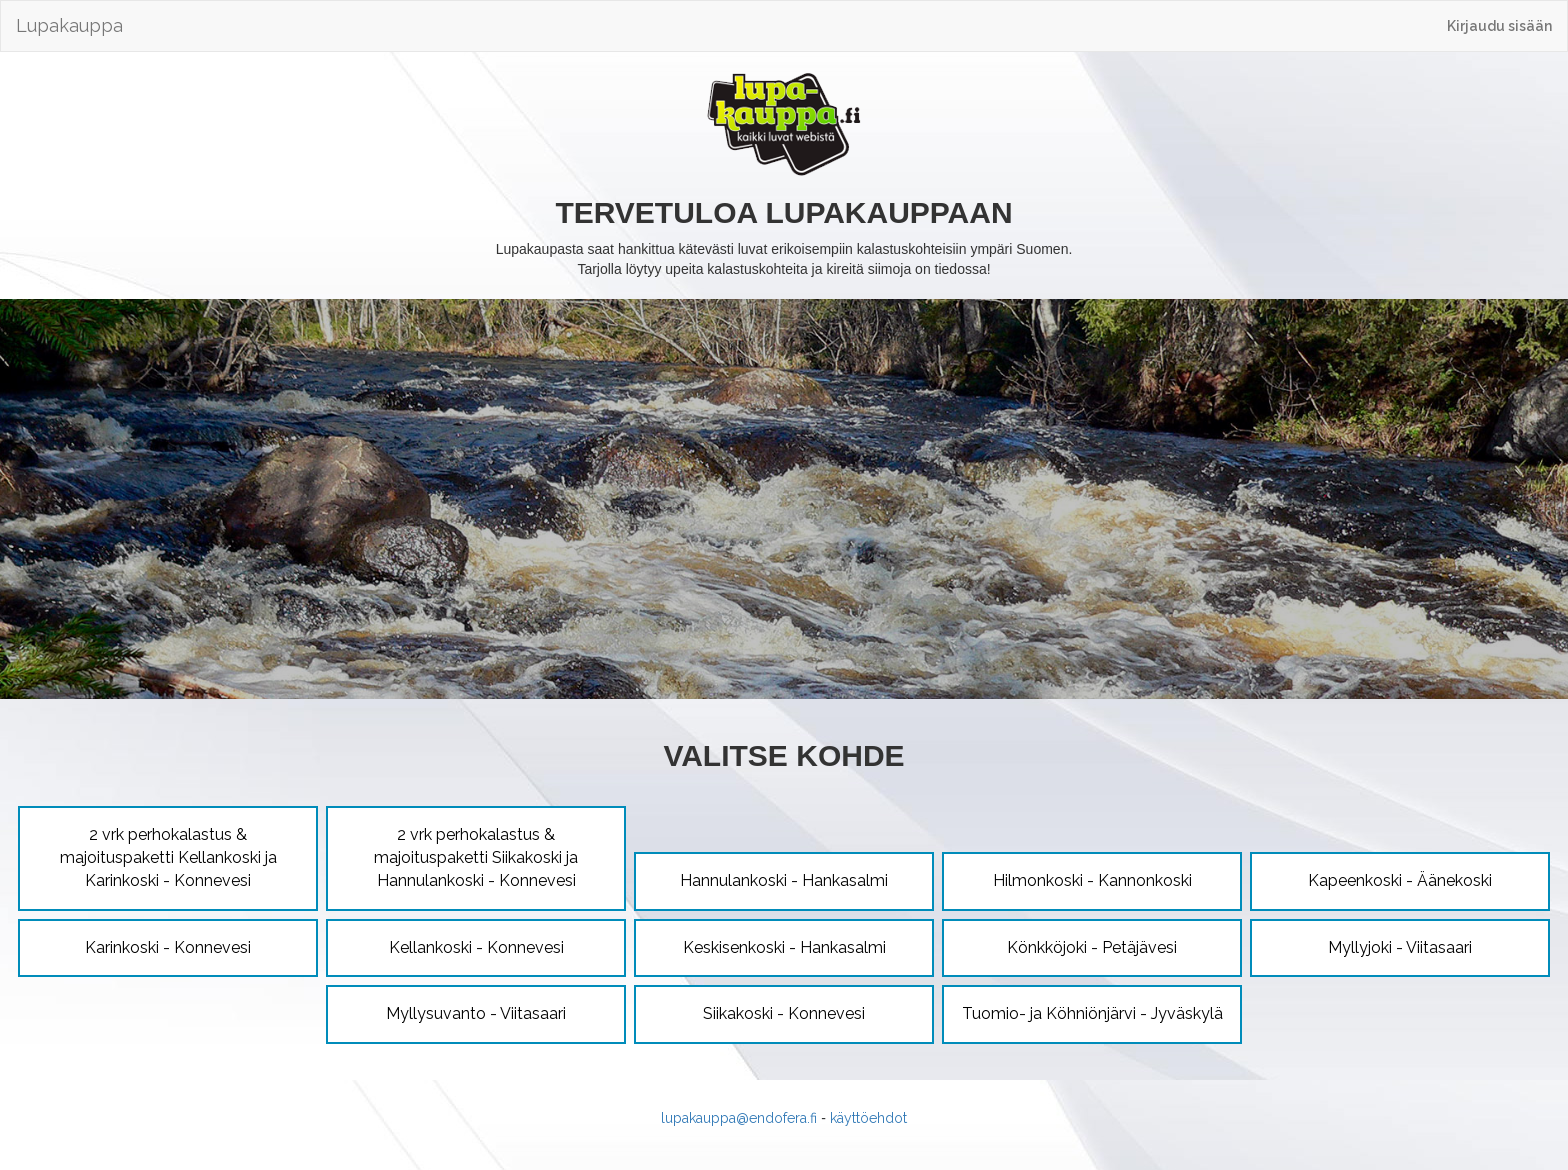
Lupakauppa (69, 25)
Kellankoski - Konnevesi (476, 947)
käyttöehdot (868, 1118)
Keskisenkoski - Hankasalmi (784, 947)
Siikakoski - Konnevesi (784, 1013)
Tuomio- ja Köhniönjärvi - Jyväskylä (1092, 1013)
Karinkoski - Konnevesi (168, 947)
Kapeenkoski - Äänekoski (1400, 880)
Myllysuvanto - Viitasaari (476, 1013)
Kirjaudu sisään (1499, 26)
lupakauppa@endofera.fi (739, 1118)
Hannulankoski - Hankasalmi (784, 880)
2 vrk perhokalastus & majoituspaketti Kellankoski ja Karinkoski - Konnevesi (168, 857)
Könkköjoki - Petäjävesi (1092, 947)
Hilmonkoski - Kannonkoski (1092, 880)
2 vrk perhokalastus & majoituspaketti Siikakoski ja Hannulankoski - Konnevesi (476, 857)
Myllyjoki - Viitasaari (1400, 947)
